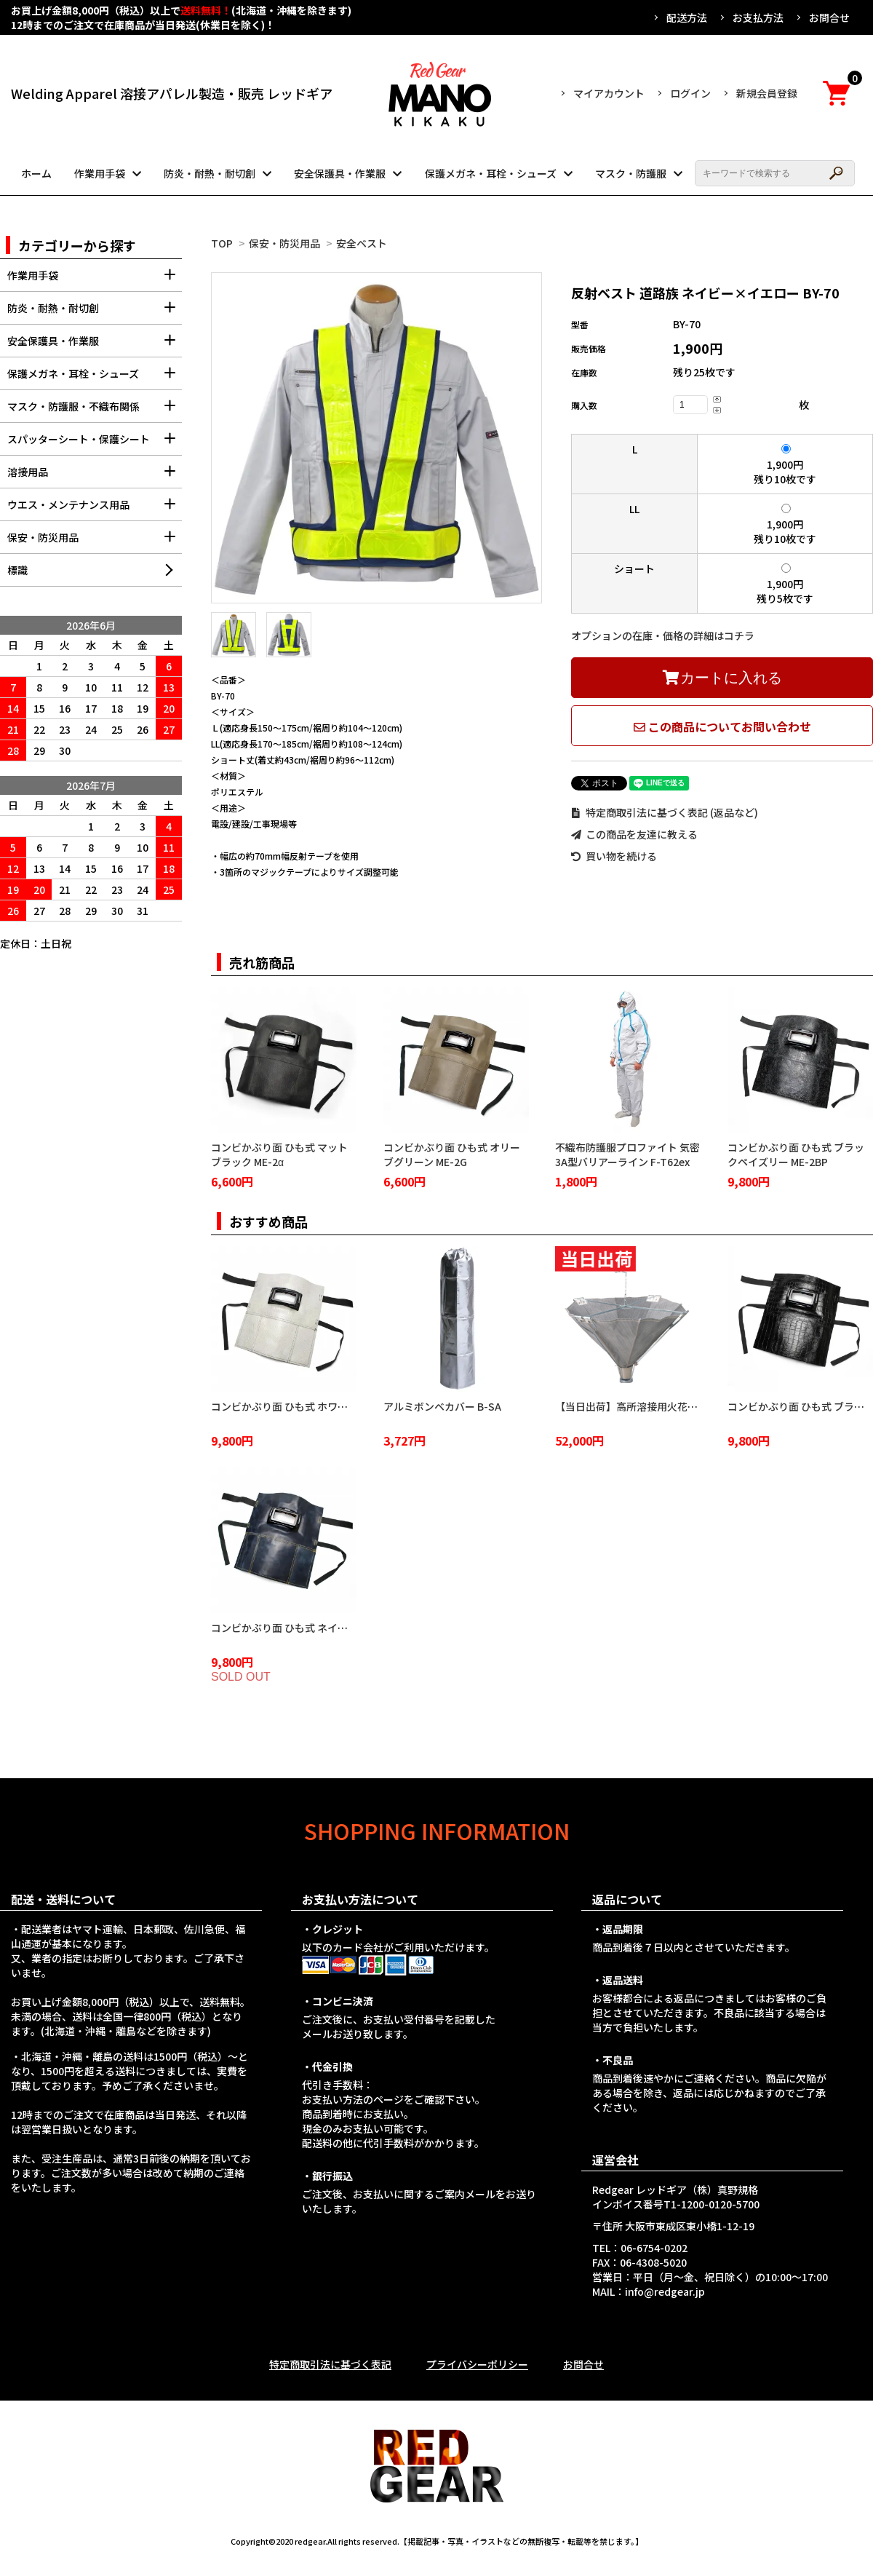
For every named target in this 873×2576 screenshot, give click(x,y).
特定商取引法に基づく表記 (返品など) (664, 812)
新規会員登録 (766, 93)
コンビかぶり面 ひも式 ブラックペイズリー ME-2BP (796, 1154)
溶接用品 (94, 476)
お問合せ (829, 17)
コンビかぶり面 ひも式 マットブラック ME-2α (279, 1154)
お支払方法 (758, 17)
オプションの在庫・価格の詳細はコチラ (662, 635)
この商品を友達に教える (634, 834)
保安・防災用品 (284, 243)
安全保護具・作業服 (340, 173)
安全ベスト (361, 243)
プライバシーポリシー (477, 2364)
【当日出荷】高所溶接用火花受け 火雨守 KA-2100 (669, 1406)
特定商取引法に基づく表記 (330, 2364)
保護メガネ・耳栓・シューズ (491, 173)
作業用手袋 (99, 173)
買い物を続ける (614, 856)
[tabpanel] (376, 437)
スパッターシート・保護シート (94, 444)
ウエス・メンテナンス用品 (94, 509)
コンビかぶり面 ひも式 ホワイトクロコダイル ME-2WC (336, 1406)
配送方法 (686, 17)
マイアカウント (609, 93)
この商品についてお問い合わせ (722, 726)
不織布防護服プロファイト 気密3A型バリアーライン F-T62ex (627, 1154)
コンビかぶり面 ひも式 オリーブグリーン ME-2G (451, 1154)
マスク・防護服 (630, 173)
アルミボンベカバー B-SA (442, 1406)
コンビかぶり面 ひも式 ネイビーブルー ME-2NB (319, 1627)
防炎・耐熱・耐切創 (209, 173)
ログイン (690, 93)
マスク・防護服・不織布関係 (94, 411)
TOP (222, 243)
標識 (17, 570)
